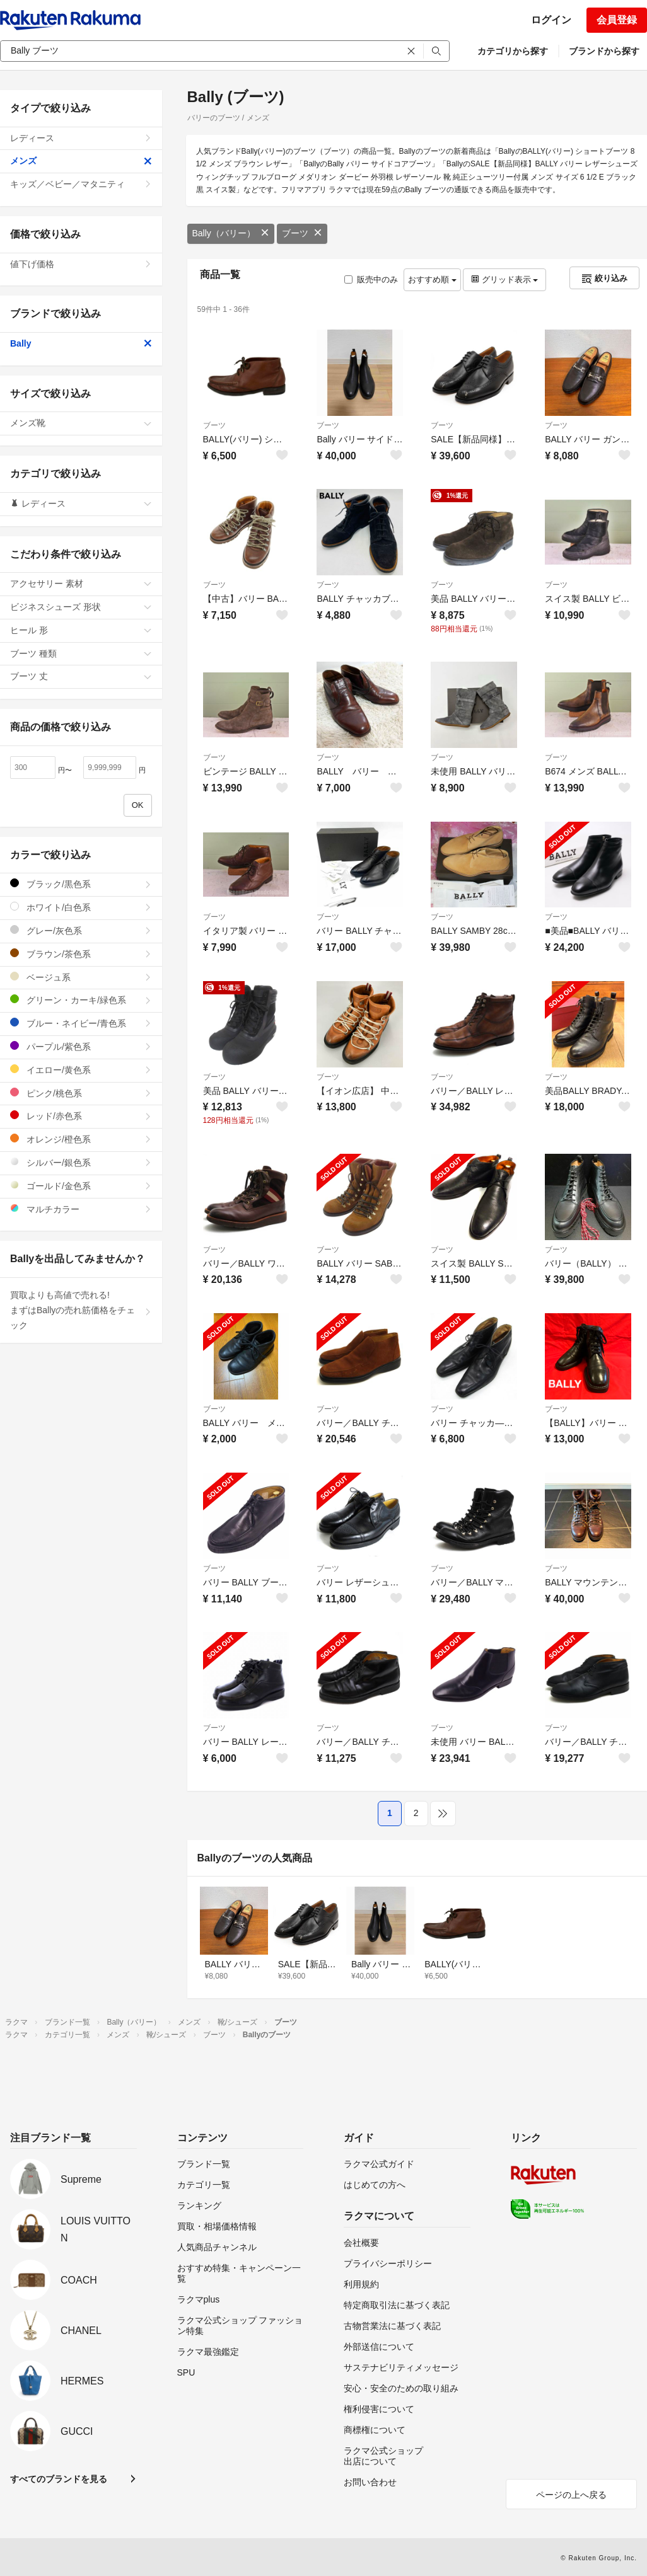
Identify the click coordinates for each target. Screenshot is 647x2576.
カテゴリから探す (512, 51)
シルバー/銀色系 (81, 1162)
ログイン (551, 19)
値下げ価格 (81, 264)
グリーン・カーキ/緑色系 (81, 999)
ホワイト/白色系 (81, 907)
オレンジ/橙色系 (81, 1139)
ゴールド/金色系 (81, 1185)
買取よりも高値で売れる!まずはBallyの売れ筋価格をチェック (81, 1310)
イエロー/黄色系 (81, 1069)
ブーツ (302, 233)
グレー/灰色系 (81, 930)
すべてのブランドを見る (58, 2479)
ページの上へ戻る (571, 2495)
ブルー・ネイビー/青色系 (81, 1023)
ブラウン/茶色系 (81, 953)
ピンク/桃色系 (81, 1093)
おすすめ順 (432, 279)
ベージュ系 (81, 977)
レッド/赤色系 (81, 1115)
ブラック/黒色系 (81, 883)
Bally (81, 343)
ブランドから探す (604, 51)
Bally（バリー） (230, 233)
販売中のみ (371, 279)
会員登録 (617, 19)
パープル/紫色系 (81, 1046)
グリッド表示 (504, 279)
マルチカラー (81, 1209)
